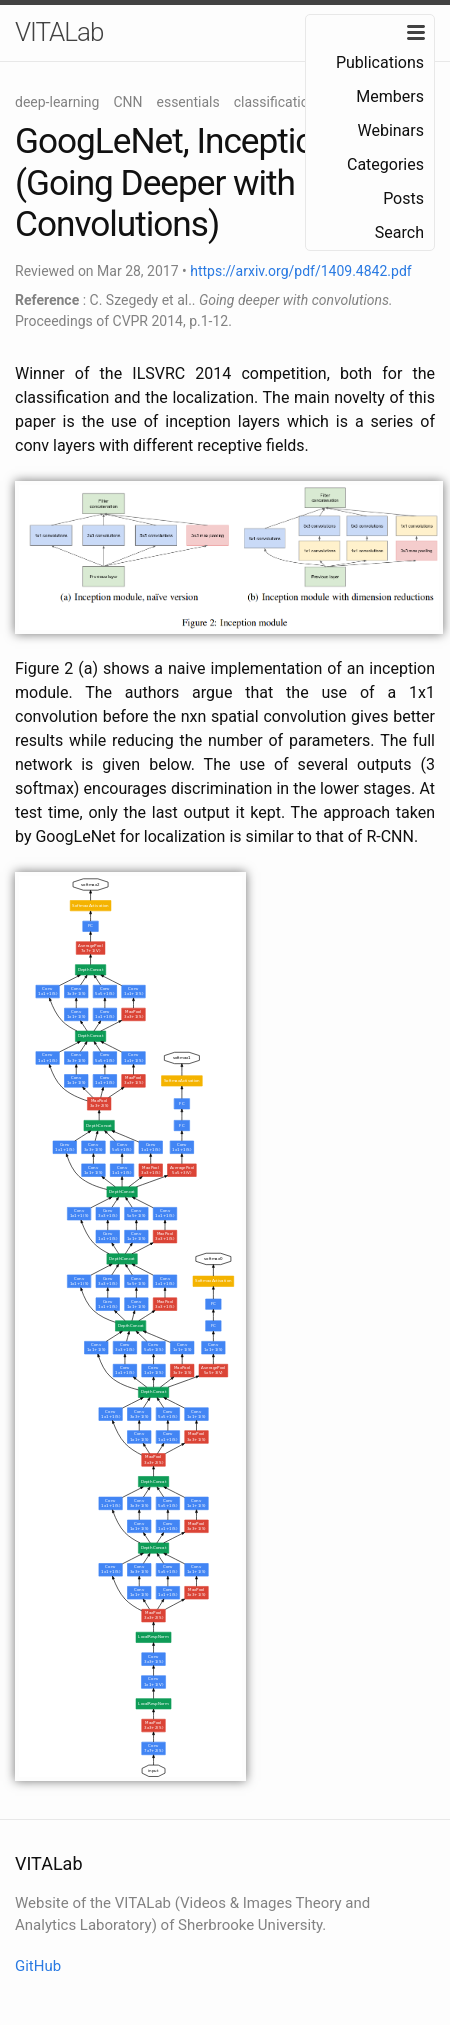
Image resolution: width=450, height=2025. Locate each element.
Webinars (390, 130)
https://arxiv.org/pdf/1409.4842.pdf (300, 271)
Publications (380, 62)
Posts (403, 198)
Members (390, 96)
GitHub (38, 1966)
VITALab (59, 32)
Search (399, 232)
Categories (385, 164)
